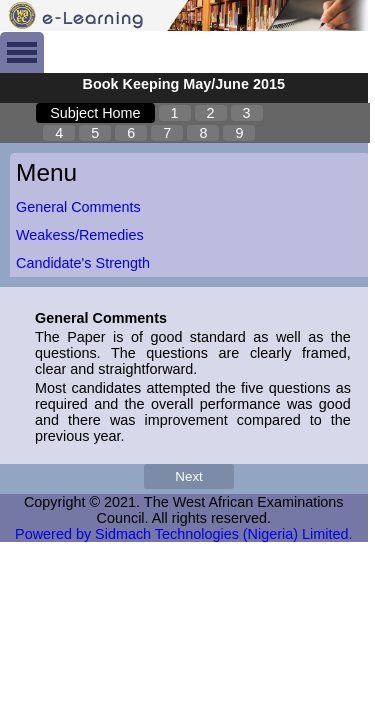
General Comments (78, 207)
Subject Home (95, 113)
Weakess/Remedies (80, 235)
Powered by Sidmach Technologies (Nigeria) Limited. (183, 534)
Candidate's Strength (83, 263)
